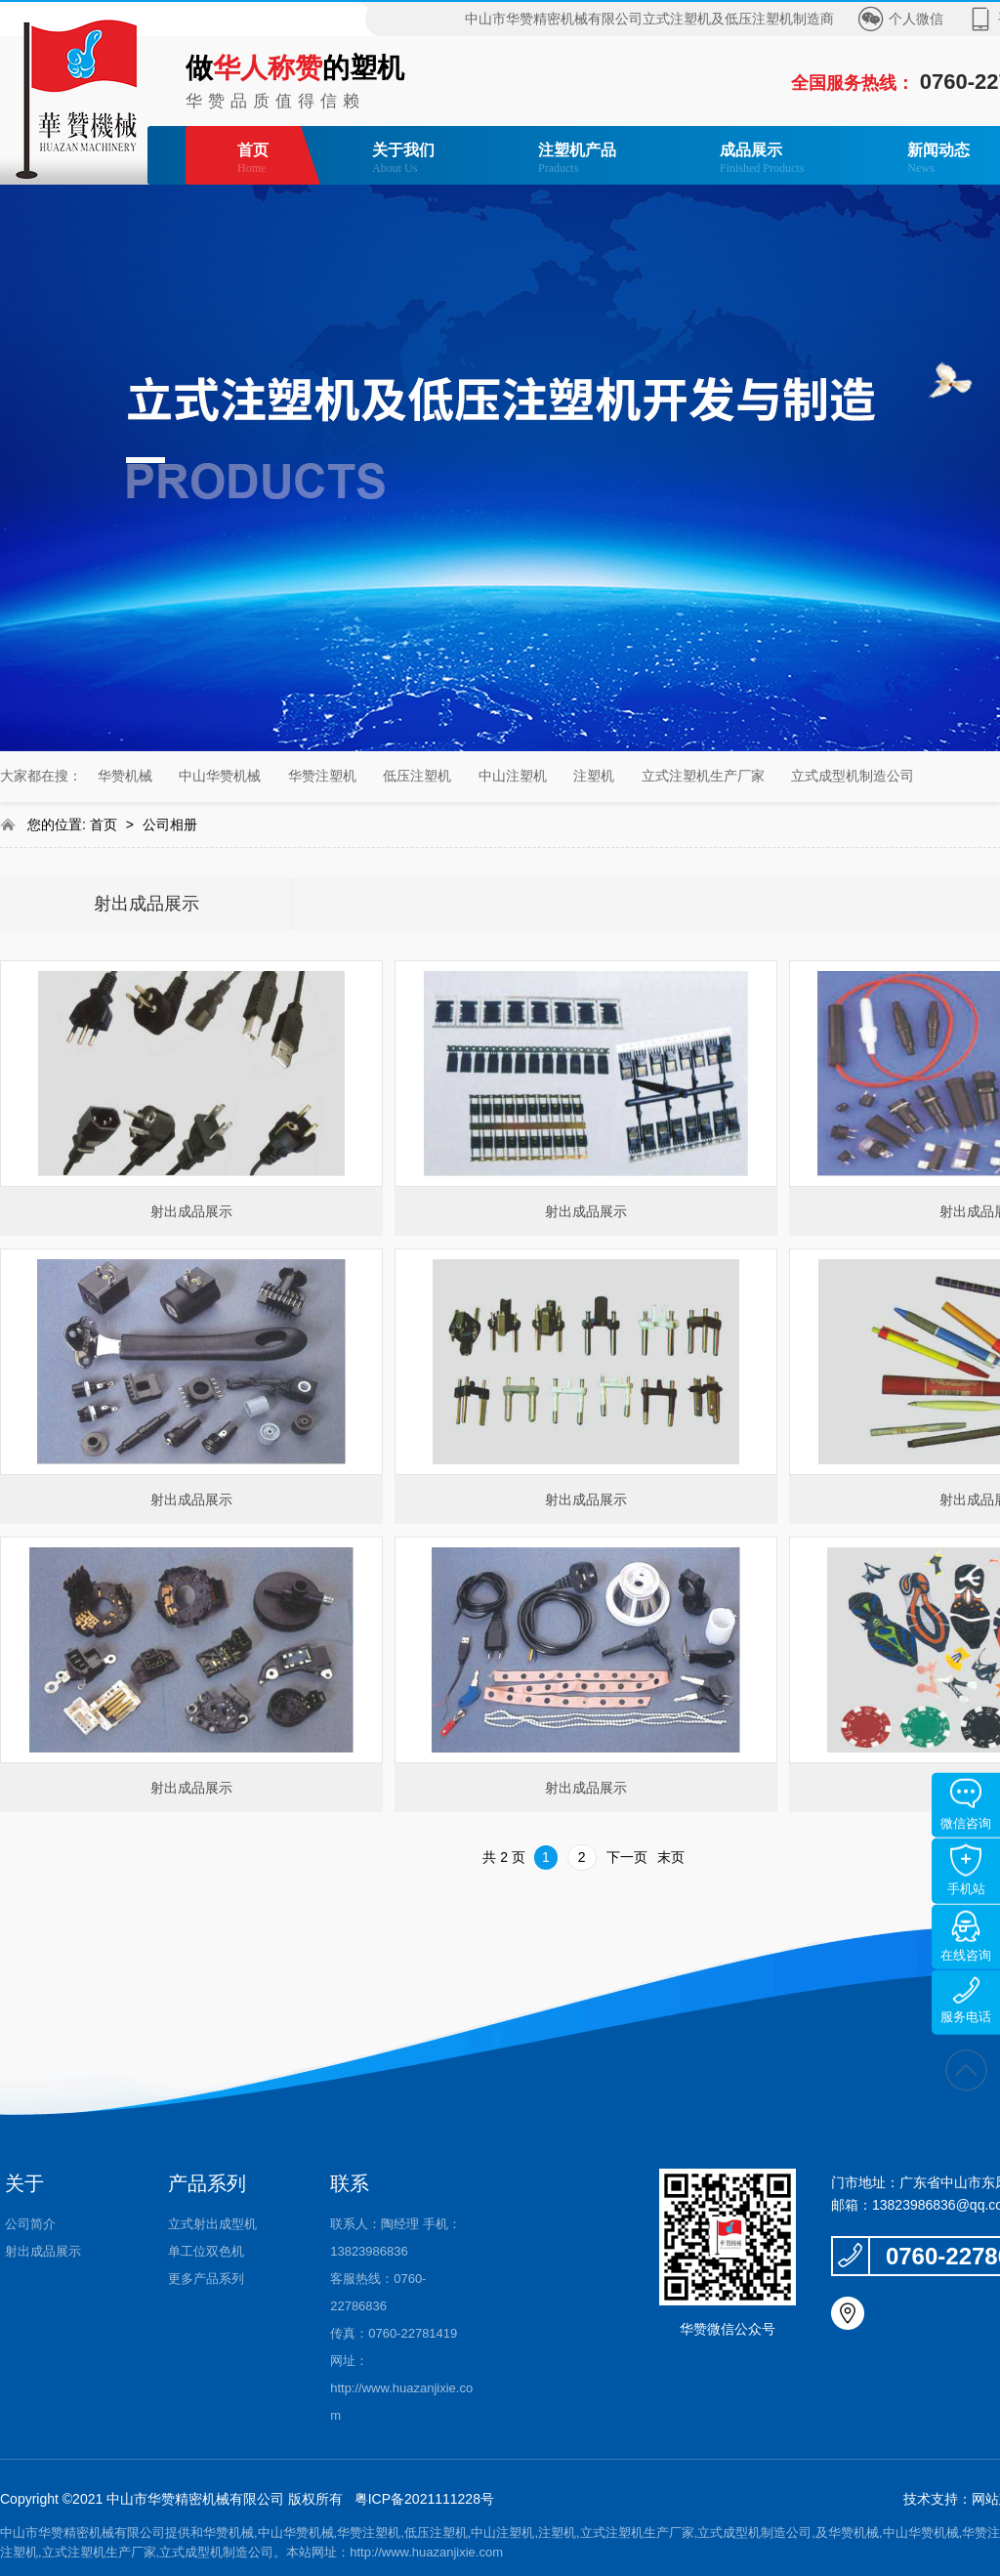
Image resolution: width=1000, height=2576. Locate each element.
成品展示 (762, 159)
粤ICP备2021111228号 (424, 2499)
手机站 (966, 1870)
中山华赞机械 (220, 776)
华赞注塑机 (322, 776)
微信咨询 (965, 1805)
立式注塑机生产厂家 (703, 776)
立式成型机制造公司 (852, 776)
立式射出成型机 (212, 2224)
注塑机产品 (577, 159)
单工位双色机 (206, 2251)
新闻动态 (938, 159)
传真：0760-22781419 (393, 2333)
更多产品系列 (206, 2278)
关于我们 (403, 159)
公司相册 (170, 824)
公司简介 (30, 2224)
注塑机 (593, 776)
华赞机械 (125, 776)
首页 (253, 159)
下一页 (626, 1857)
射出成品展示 (146, 903)
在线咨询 (965, 1937)
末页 (671, 1857)
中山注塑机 (513, 776)
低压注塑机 (417, 776)
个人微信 (916, 19)
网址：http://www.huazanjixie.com (401, 2388)
